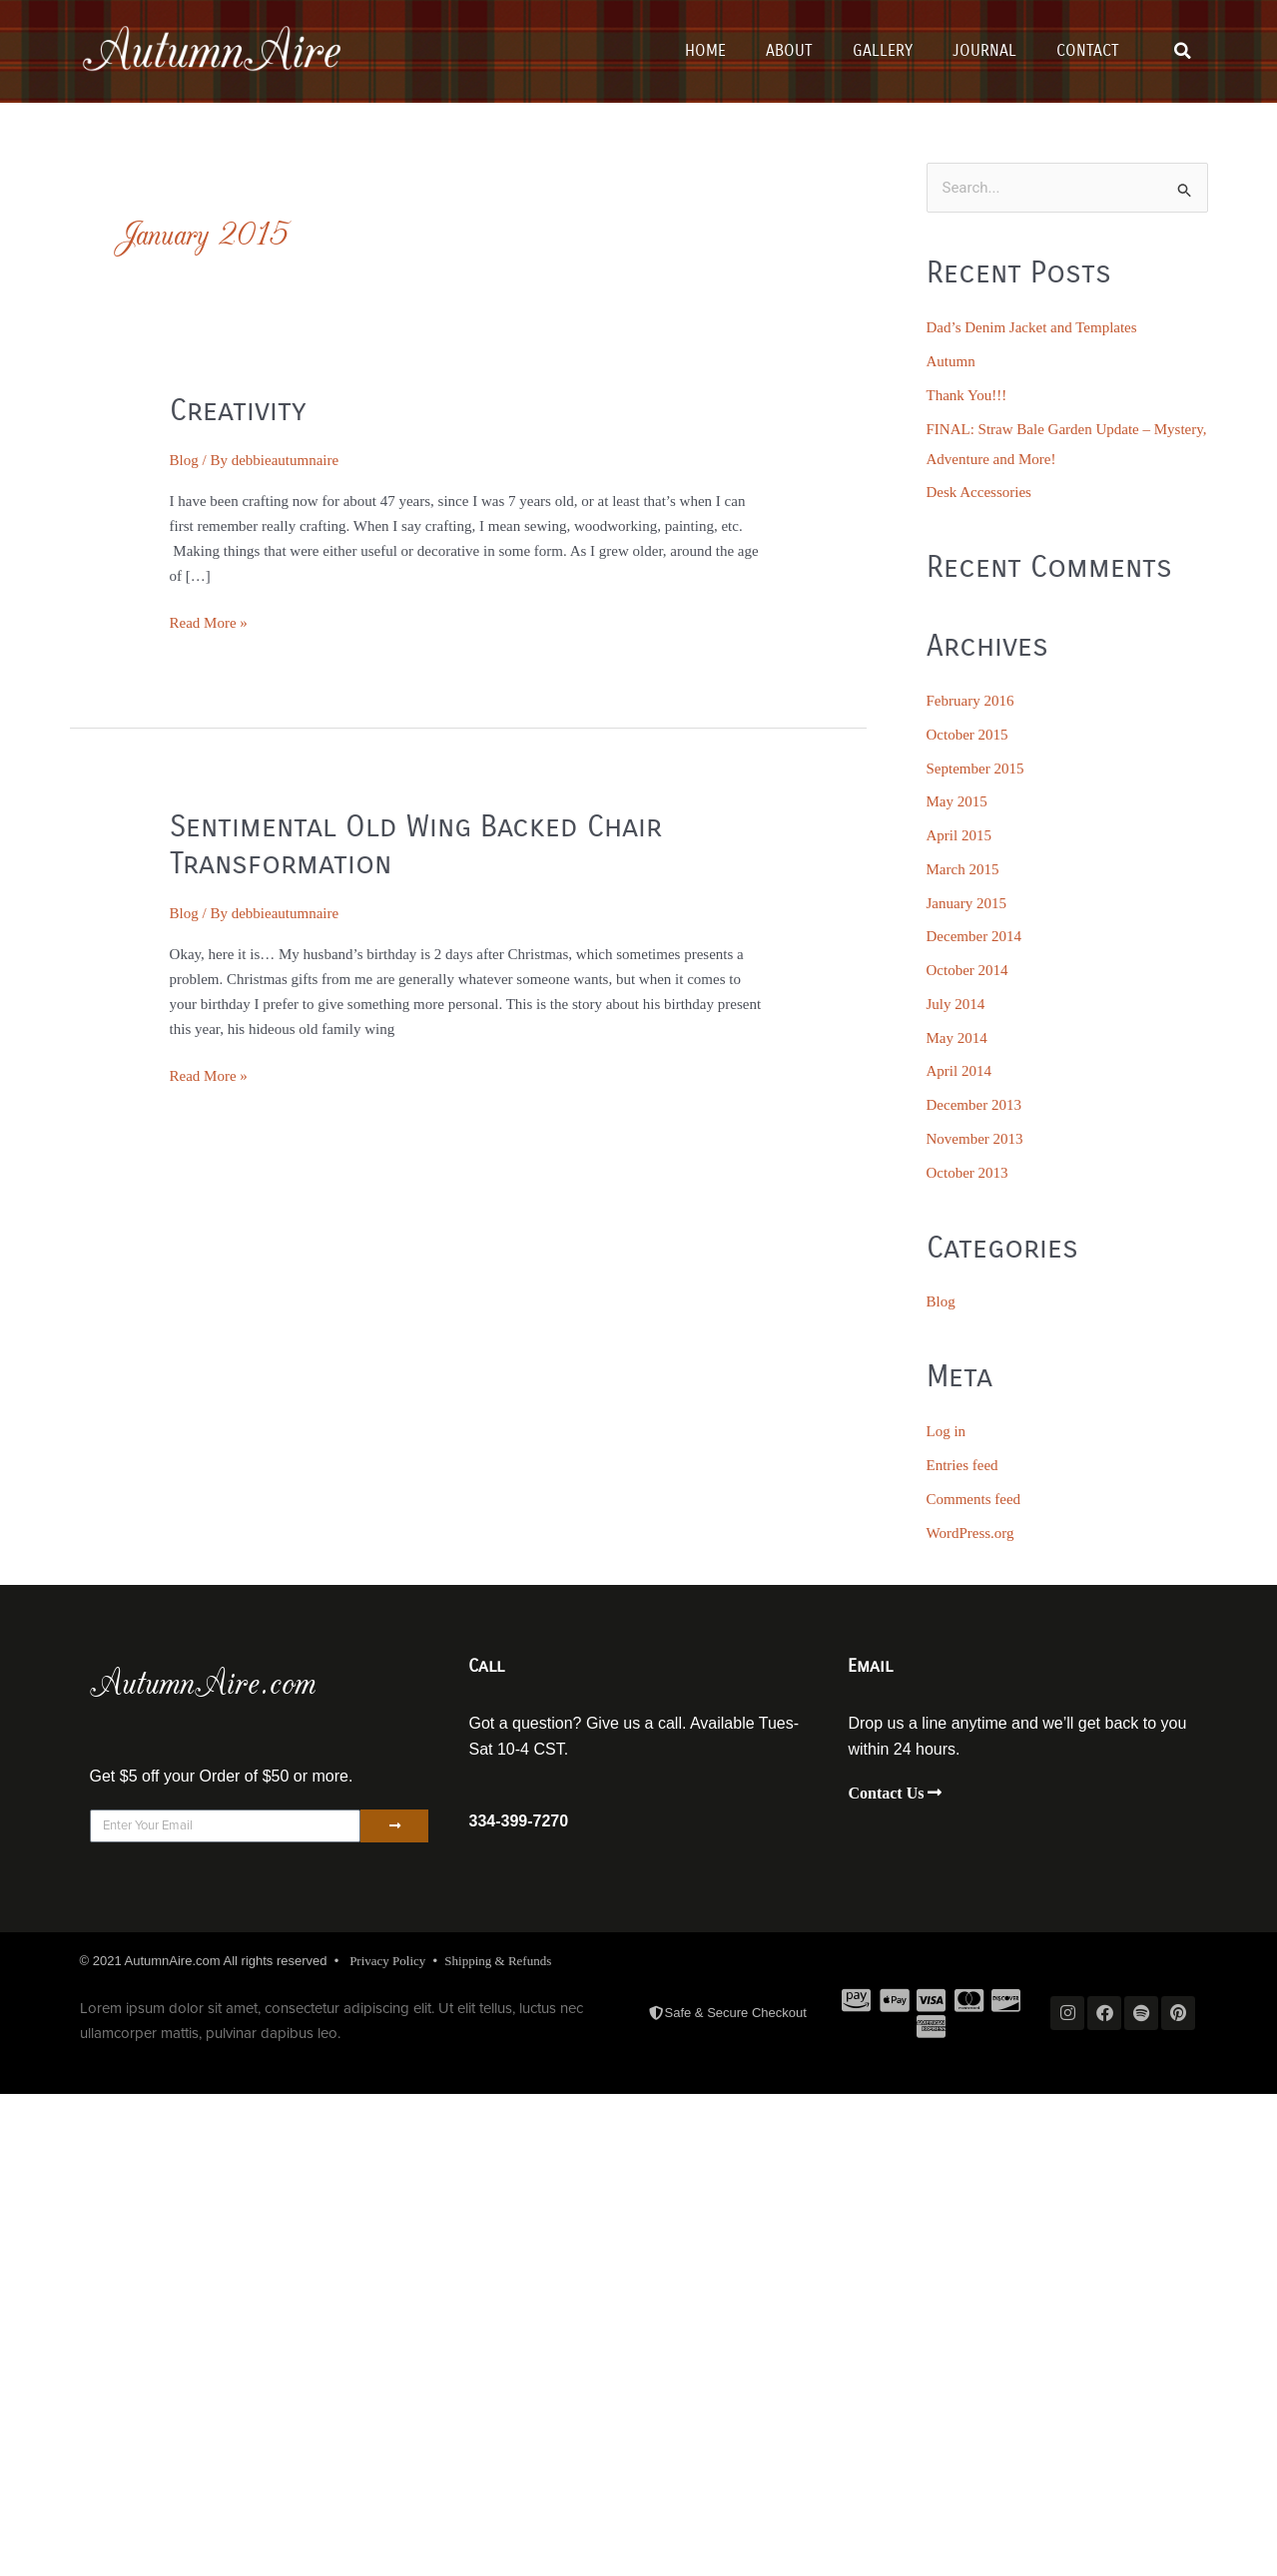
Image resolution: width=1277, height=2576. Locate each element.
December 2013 (974, 1105)
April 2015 (959, 835)
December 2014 (974, 936)
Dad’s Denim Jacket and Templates (1032, 327)
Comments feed (974, 1499)
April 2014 (959, 1071)
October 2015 (967, 735)
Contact (1087, 50)
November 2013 (975, 1139)
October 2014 (967, 970)
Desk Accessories (979, 492)
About (789, 50)
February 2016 (970, 701)
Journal (984, 50)
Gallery (883, 50)
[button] (1182, 51)
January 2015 (966, 903)
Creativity (238, 410)
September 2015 (975, 768)
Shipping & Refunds (497, 1960)
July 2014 (956, 1004)
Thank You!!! (967, 395)
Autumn (951, 361)
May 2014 (957, 1038)
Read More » (209, 621)
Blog (184, 460)
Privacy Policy (387, 1960)
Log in (946, 1431)
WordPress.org (970, 1533)
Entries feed (962, 1465)
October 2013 (967, 1173)
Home (705, 50)
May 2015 (957, 801)
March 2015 (963, 869)
